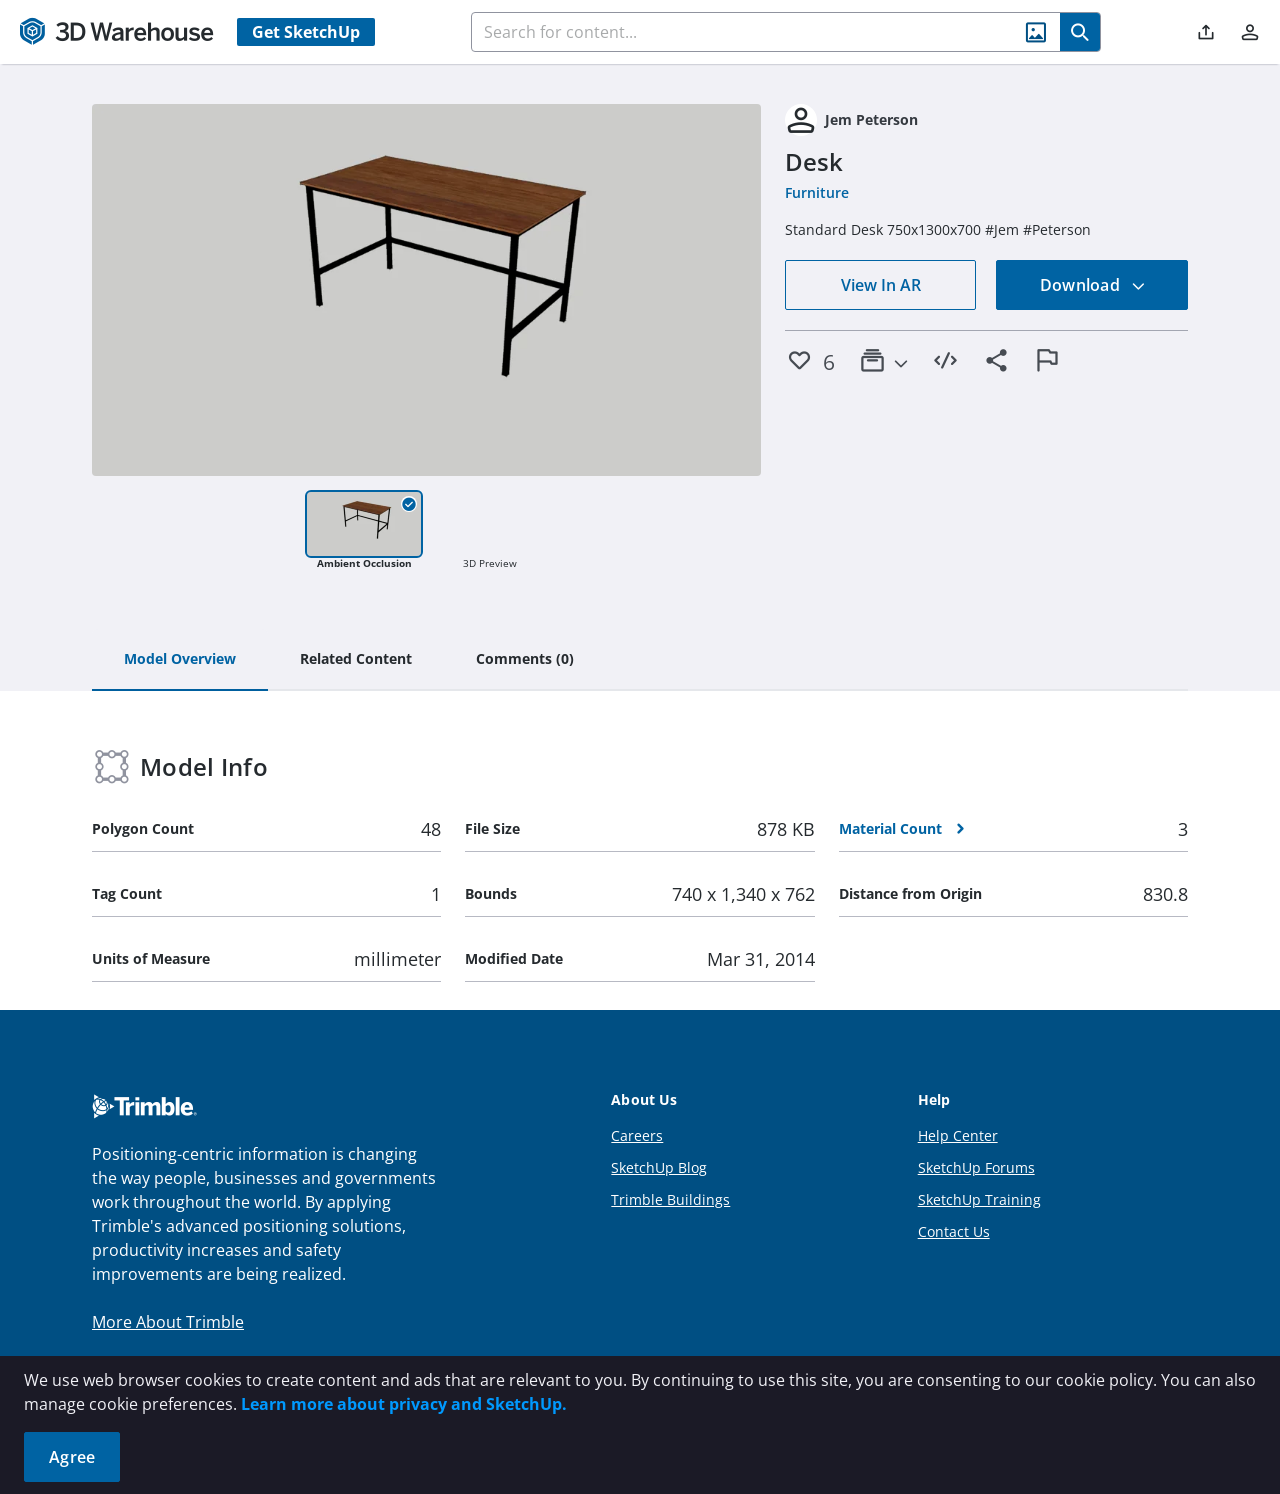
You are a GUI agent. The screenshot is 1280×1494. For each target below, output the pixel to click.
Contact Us (954, 1231)
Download (1093, 285)
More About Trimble (168, 1322)
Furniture (817, 192)
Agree (72, 1457)
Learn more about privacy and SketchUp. (404, 1404)
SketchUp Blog (659, 1167)
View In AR (881, 285)
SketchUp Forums (976, 1167)
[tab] (180, 660)
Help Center (958, 1135)
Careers (637, 1135)
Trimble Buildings (670, 1199)
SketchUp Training (979, 1199)
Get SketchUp (306, 32)
